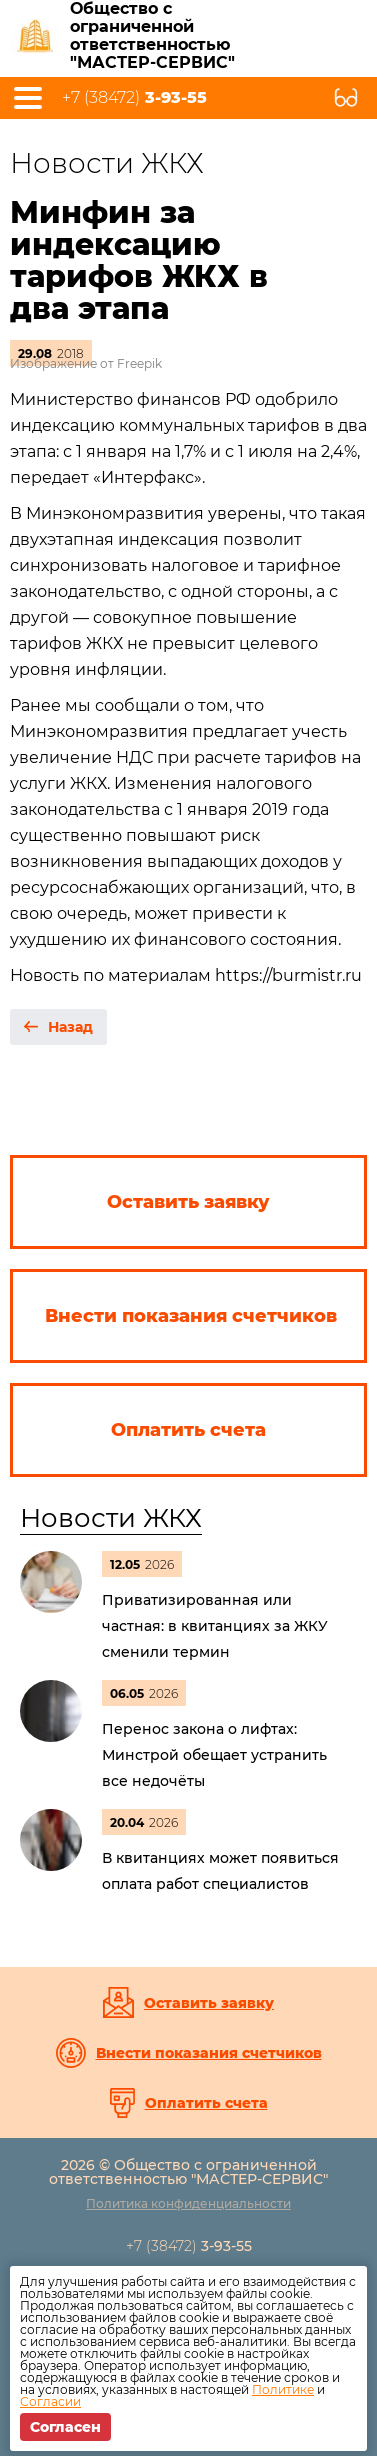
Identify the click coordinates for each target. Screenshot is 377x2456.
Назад (70, 1027)
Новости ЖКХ (111, 1518)
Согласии (50, 2401)
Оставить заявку (209, 2003)
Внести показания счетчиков (209, 2053)
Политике (283, 2389)
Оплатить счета (206, 2103)
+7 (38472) (134, 98)
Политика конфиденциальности (188, 2203)
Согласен (65, 2427)
